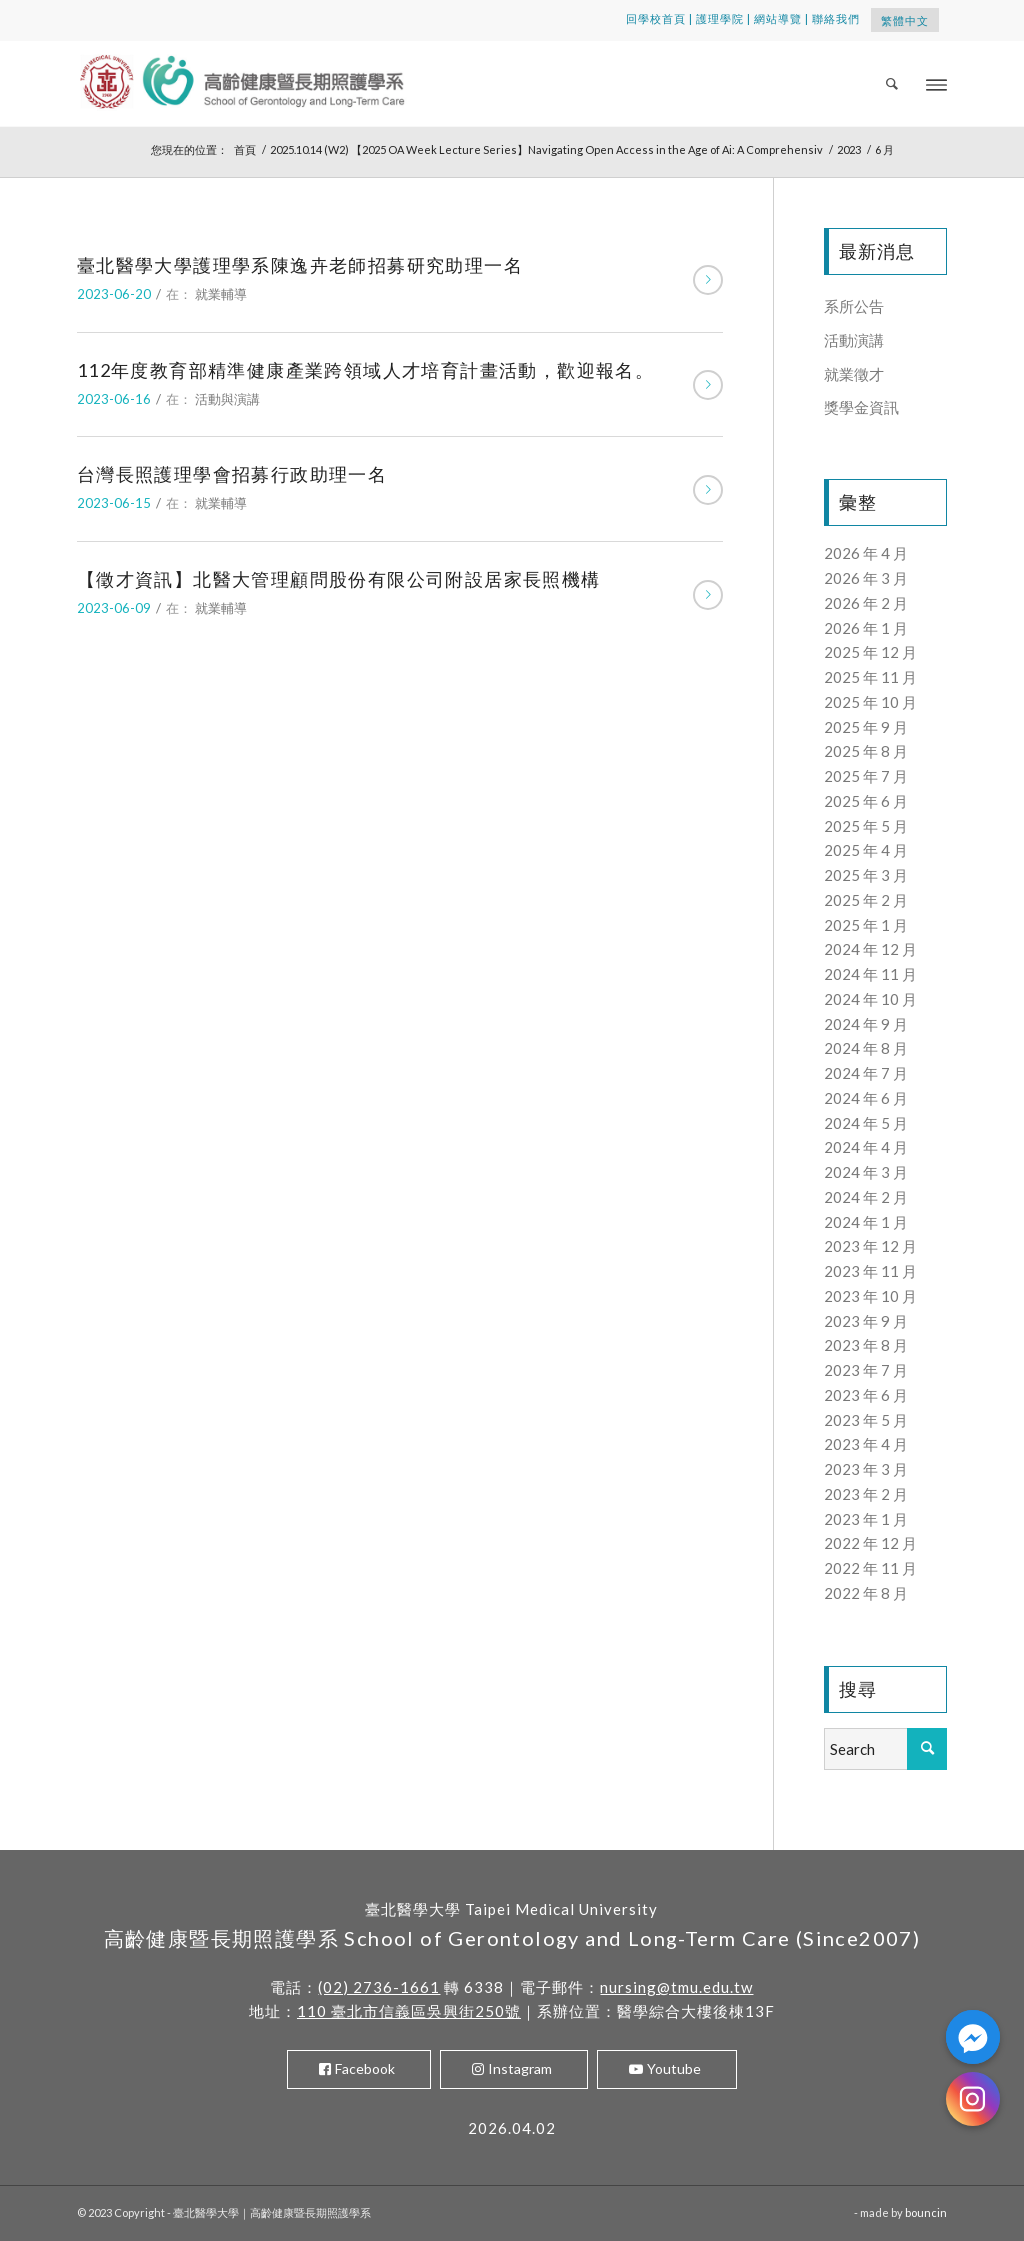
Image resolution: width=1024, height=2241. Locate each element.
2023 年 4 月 (866, 1444)
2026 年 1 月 (866, 628)
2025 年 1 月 (866, 925)
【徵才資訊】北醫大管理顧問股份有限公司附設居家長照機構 (339, 579)
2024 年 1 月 (866, 1222)
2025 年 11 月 (870, 677)
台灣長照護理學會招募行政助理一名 (232, 474)
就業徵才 (854, 374)
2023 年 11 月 (870, 1271)
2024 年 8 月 (866, 1048)
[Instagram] (973, 2099)
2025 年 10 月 (870, 702)
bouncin (926, 2212)
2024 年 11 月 (870, 974)
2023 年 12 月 (870, 1246)
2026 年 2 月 (866, 603)
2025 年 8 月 (866, 751)
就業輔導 (221, 294)
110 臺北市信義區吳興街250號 (409, 2011)
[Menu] (936, 83)
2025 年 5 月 (866, 826)
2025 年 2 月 (866, 900)
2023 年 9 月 (866, 1321)
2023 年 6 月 (866, 1395)
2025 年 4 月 (866, 850)
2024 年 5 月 (866, 1123)
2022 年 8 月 (866, 1593)
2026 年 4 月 (866, 553)
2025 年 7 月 (866, 776)
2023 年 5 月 (866, 1420)
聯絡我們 (836, 18)
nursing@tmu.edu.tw (676, 1987)
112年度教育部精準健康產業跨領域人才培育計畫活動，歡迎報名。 (365, 370)
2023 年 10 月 (870, 1296)
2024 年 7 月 (866, 1073)
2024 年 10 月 (870, 999)
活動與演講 (227, 399)
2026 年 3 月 (866, 578)
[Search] (893, 83)
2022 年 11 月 (870, 1568)
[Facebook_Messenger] (973, 2037)
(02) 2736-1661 (379, 1987)
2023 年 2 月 (866, 1494)
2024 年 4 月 (866, 1147)
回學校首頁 (656, 18)
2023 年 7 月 (866, 1370)
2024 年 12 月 (870, 949)
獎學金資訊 (861, 407)
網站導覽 (778, 18)
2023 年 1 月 (866, 1519)
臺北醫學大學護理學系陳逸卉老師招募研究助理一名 (300, 265)
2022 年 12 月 (870, 1543)
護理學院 (720, 18)
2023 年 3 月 (866, 1469)
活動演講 (854, 340)
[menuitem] (893, 83)
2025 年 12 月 (870, 652)
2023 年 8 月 (866, 1345)
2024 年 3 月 (866, 1172)
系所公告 (854, 306)
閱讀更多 (708, 280)
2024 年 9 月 (866, 1024)
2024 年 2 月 (866, 1197)
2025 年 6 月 (866, 801)
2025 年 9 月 (866, 727)
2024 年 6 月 (866, 1098)
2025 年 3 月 (866, 875)
